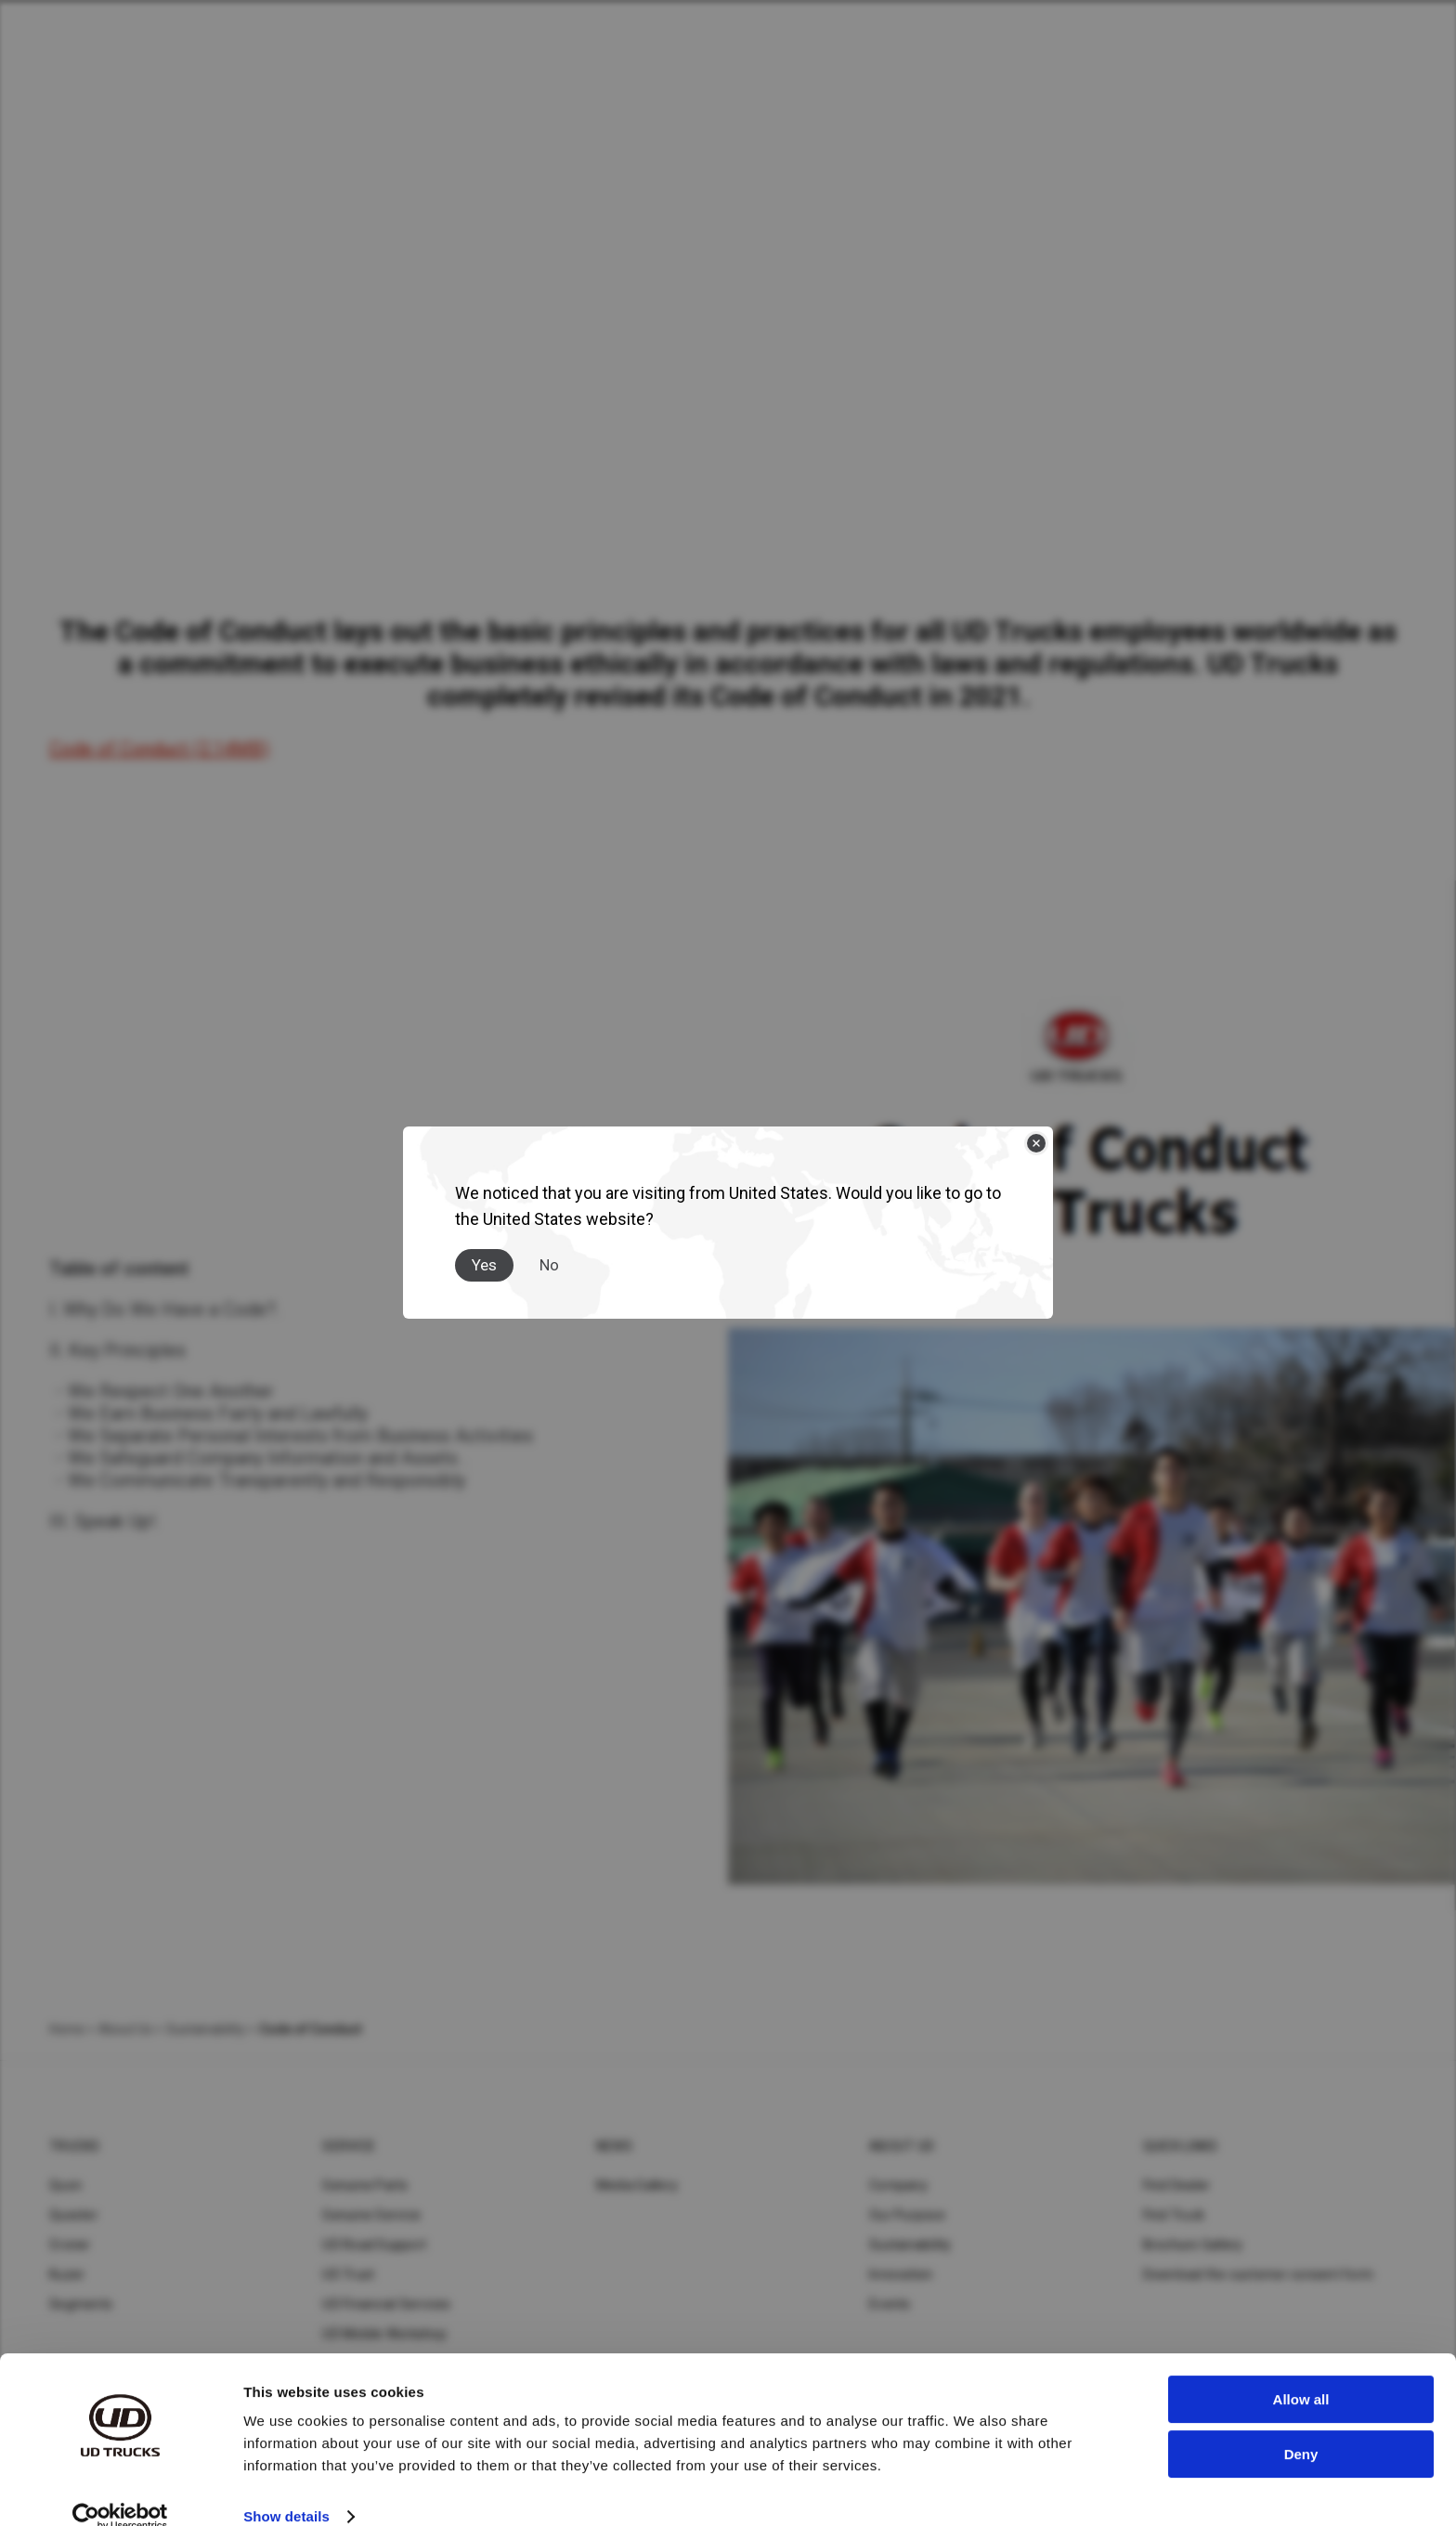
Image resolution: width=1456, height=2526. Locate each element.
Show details (286, 2489)
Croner (70, 2244)
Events (890, 2304)
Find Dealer (1177, 2185)
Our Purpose (907, 2214)
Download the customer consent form (1258, 2274)
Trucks (74, 2146)
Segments (80, 2304)
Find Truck (1174, 2214)
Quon (65, 2185)
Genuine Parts (365, 2185)
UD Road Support (374, 2244)
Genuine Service (371, 2214)
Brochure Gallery (1193, 2244)
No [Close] (549, 1265)
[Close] (1036, 1143)
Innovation (901, 2274)
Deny (1301, 2426)
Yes (484, 1265)
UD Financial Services (386, 2304)
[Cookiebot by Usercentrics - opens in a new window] (120, 2490)
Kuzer (66, 2274)
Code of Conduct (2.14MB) (159, 748)
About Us (125, 2029)
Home (66, 2029)
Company (898, 2185)
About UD (901, 2146)
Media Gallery (637, 2185)
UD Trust (348, 2274)
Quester (73, 2214)
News (614, 2146)
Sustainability (910, 2244)
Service (348, 2146)
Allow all (1301, 2372)
